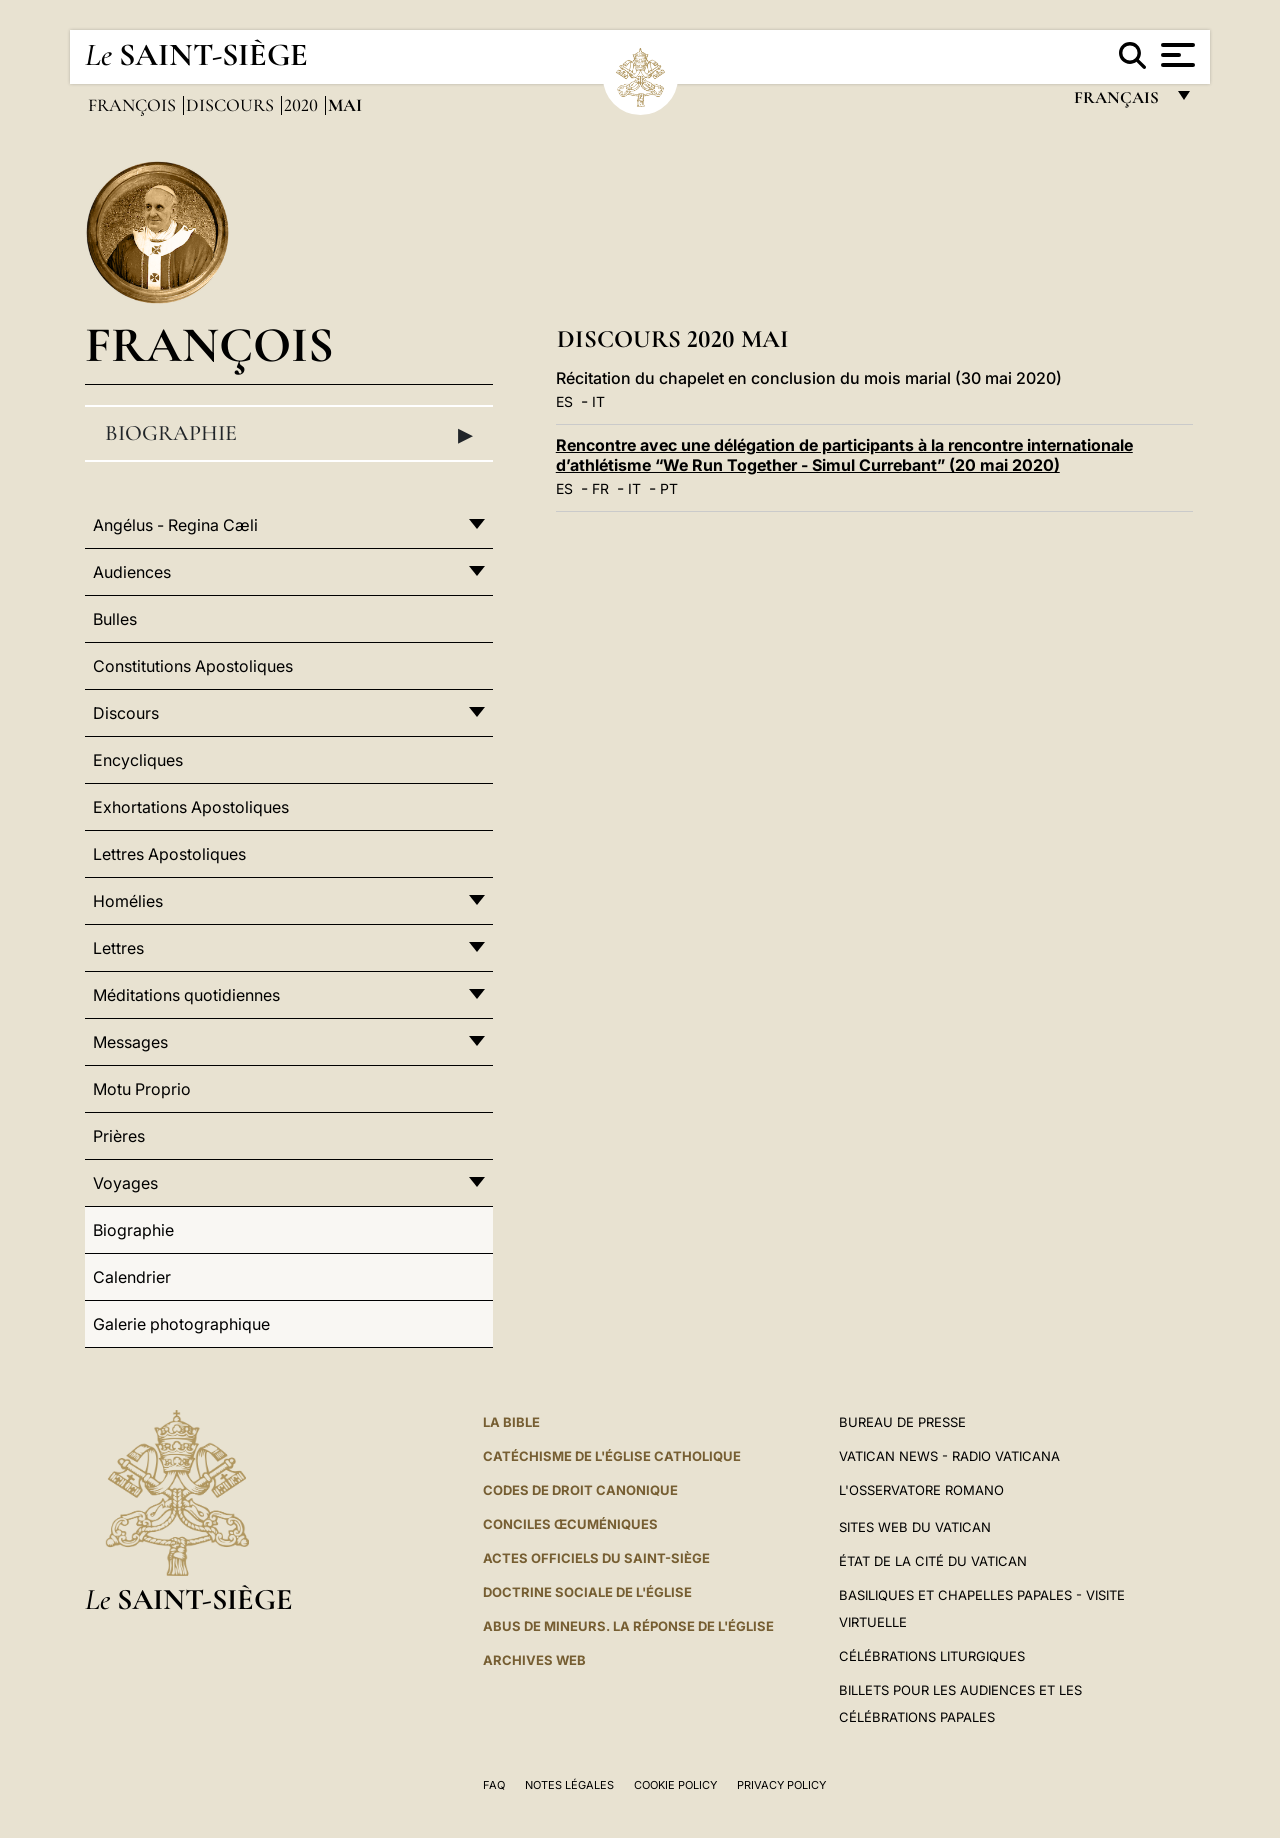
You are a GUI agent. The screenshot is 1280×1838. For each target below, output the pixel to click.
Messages (130, 1042)
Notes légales (569, 1785)
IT (598, 401)
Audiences (132, 572)
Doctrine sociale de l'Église (587, 1592)
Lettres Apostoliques (169, 854)
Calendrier (132, 1277)
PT (669, 488)
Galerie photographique (181, 1324)
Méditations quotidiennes (186, 995)
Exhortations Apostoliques (191, 807)
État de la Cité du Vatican (933, 1561)
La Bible (511, 1422)
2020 (303, 105)
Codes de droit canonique (580, 1490)
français (1118, 102)
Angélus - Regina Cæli (175, 525)
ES (564, 401)
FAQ (494, 1785)
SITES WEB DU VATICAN (915, 1527)
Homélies (128, 901)
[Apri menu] (1175, 55)
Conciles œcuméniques (570, 1524)
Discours (232, 105)
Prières (119, 1136)
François (134, 105)
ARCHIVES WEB (534, 1660)
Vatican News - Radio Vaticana (949, 1456)
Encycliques (138, 760)
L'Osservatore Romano (921, 1490)
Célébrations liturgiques (932, 1656)
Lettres (118, 948)
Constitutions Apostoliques (193, 666)
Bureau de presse (902, 1422)
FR (600, 488)
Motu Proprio (142, 1089)
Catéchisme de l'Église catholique (612, 1456)
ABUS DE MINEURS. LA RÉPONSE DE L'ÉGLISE (628, 1626)
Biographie (289, 434)
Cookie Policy (675, 1785)
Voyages (125, 1183)
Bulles (115, 619)
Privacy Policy (781, 1785)
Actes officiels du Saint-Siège (596, 1558)
